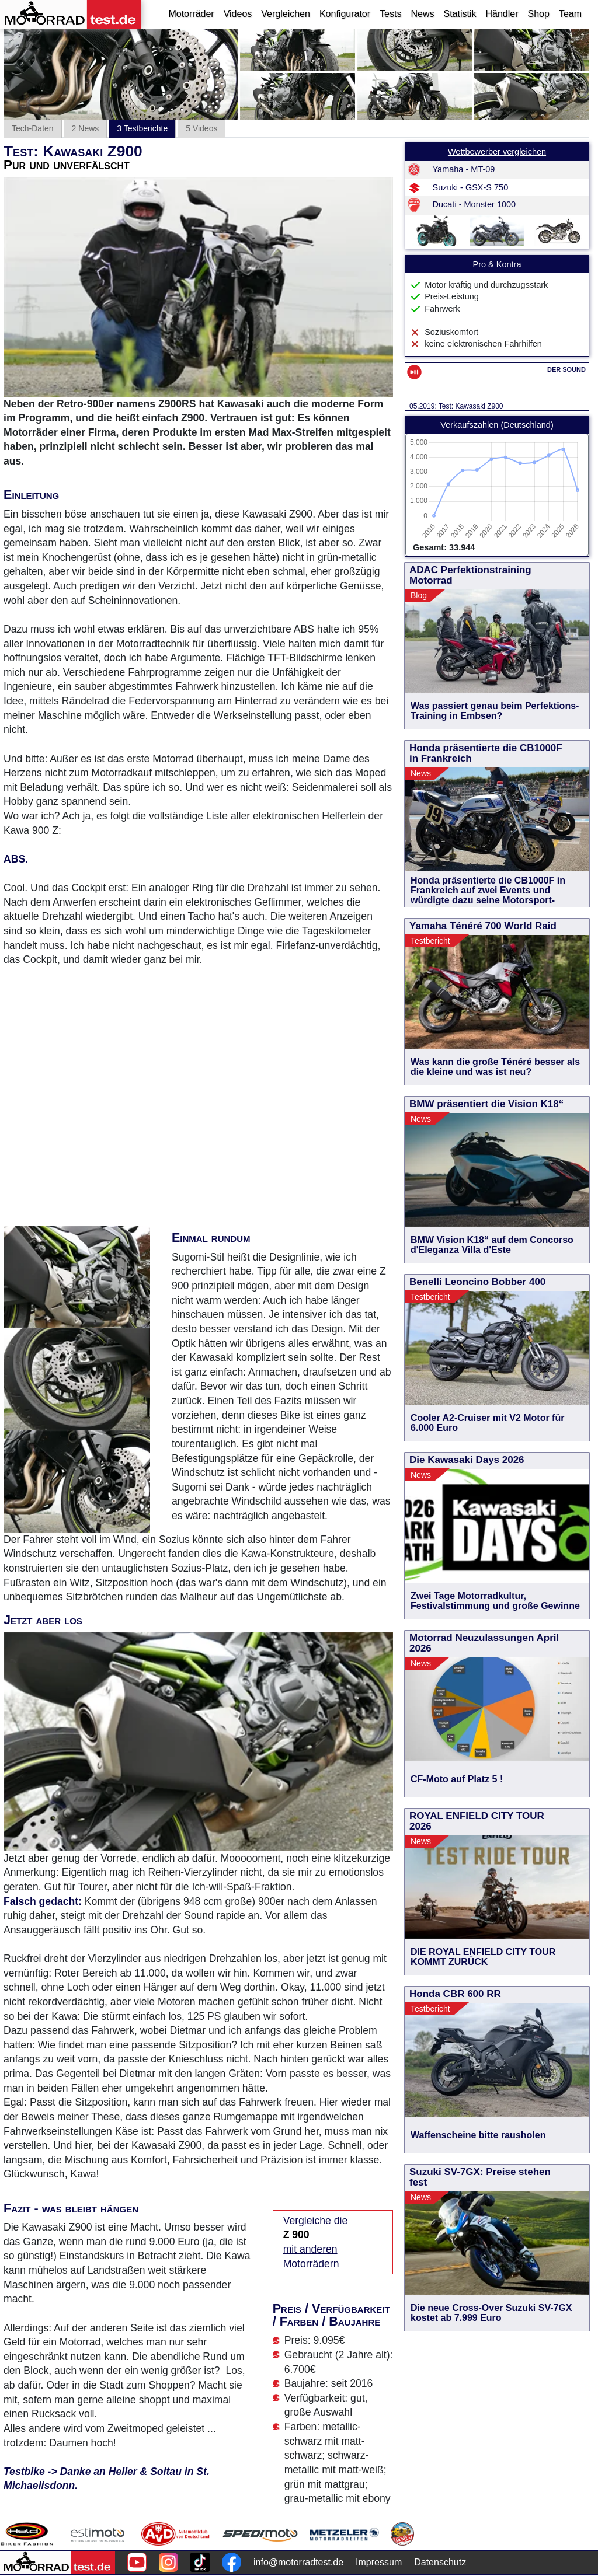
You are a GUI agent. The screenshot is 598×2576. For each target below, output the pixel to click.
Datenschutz (440, 2562)
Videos (238, 14)
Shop (539, 14)
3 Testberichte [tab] (142, 128)
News (422, 14)
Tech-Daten (33, 128)
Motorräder (191, 14)
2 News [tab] (85, 128)
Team (570, 14)
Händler (501, 14)
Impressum (379, 2562)
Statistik (459, 14)
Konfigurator (344, 14)
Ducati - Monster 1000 (474, 204)
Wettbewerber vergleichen (497, 151)
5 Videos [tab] (201, 128)
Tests (390, 14)
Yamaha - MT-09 (464, 169)
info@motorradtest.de (298, 2562)
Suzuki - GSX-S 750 (471, 187)
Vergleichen (285, 14)
